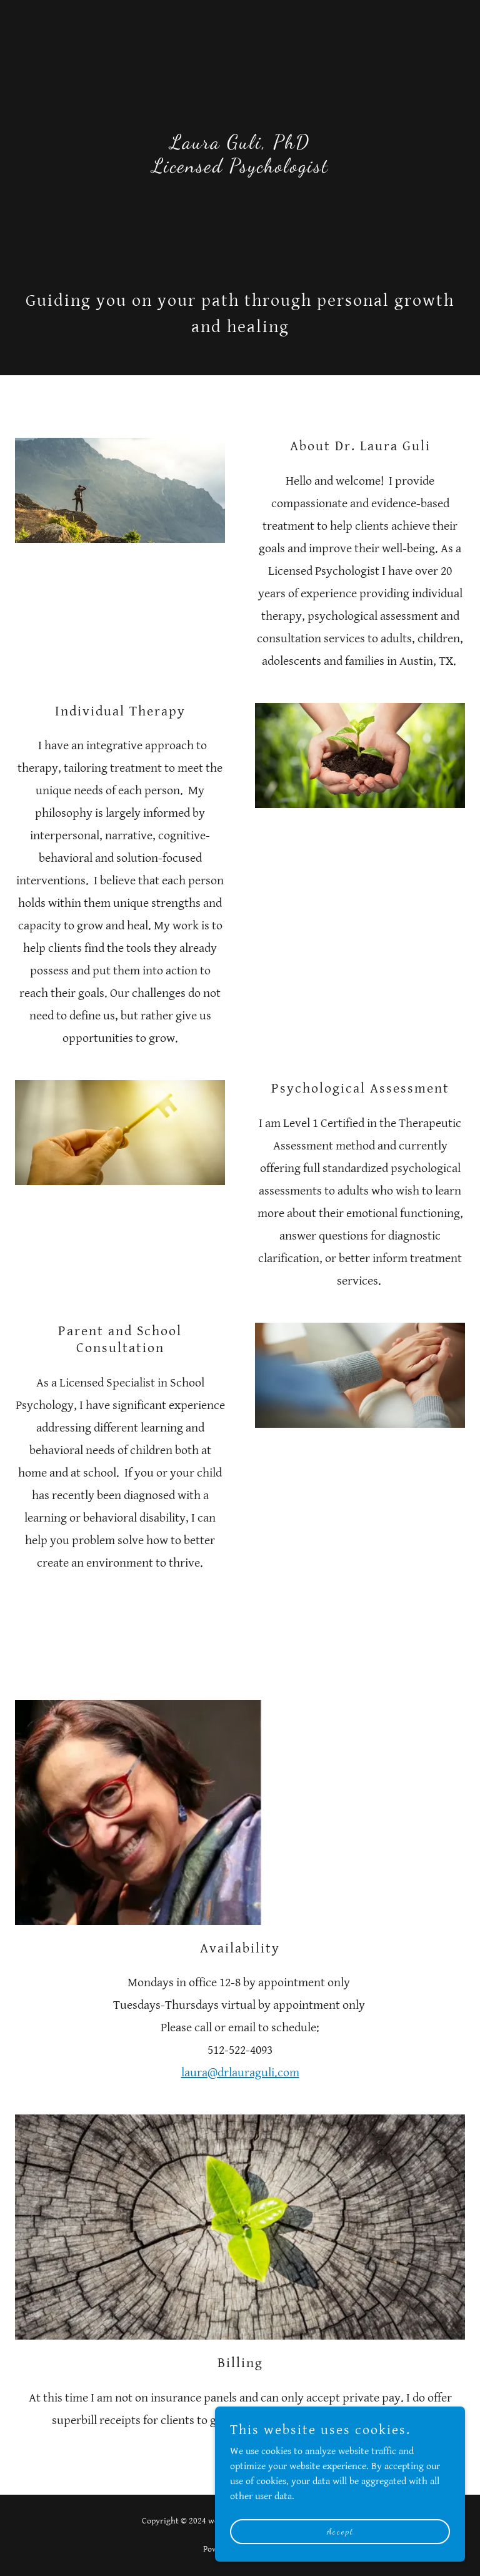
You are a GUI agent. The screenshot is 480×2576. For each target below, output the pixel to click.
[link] (240, 169)
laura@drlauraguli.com (240, 2073)
